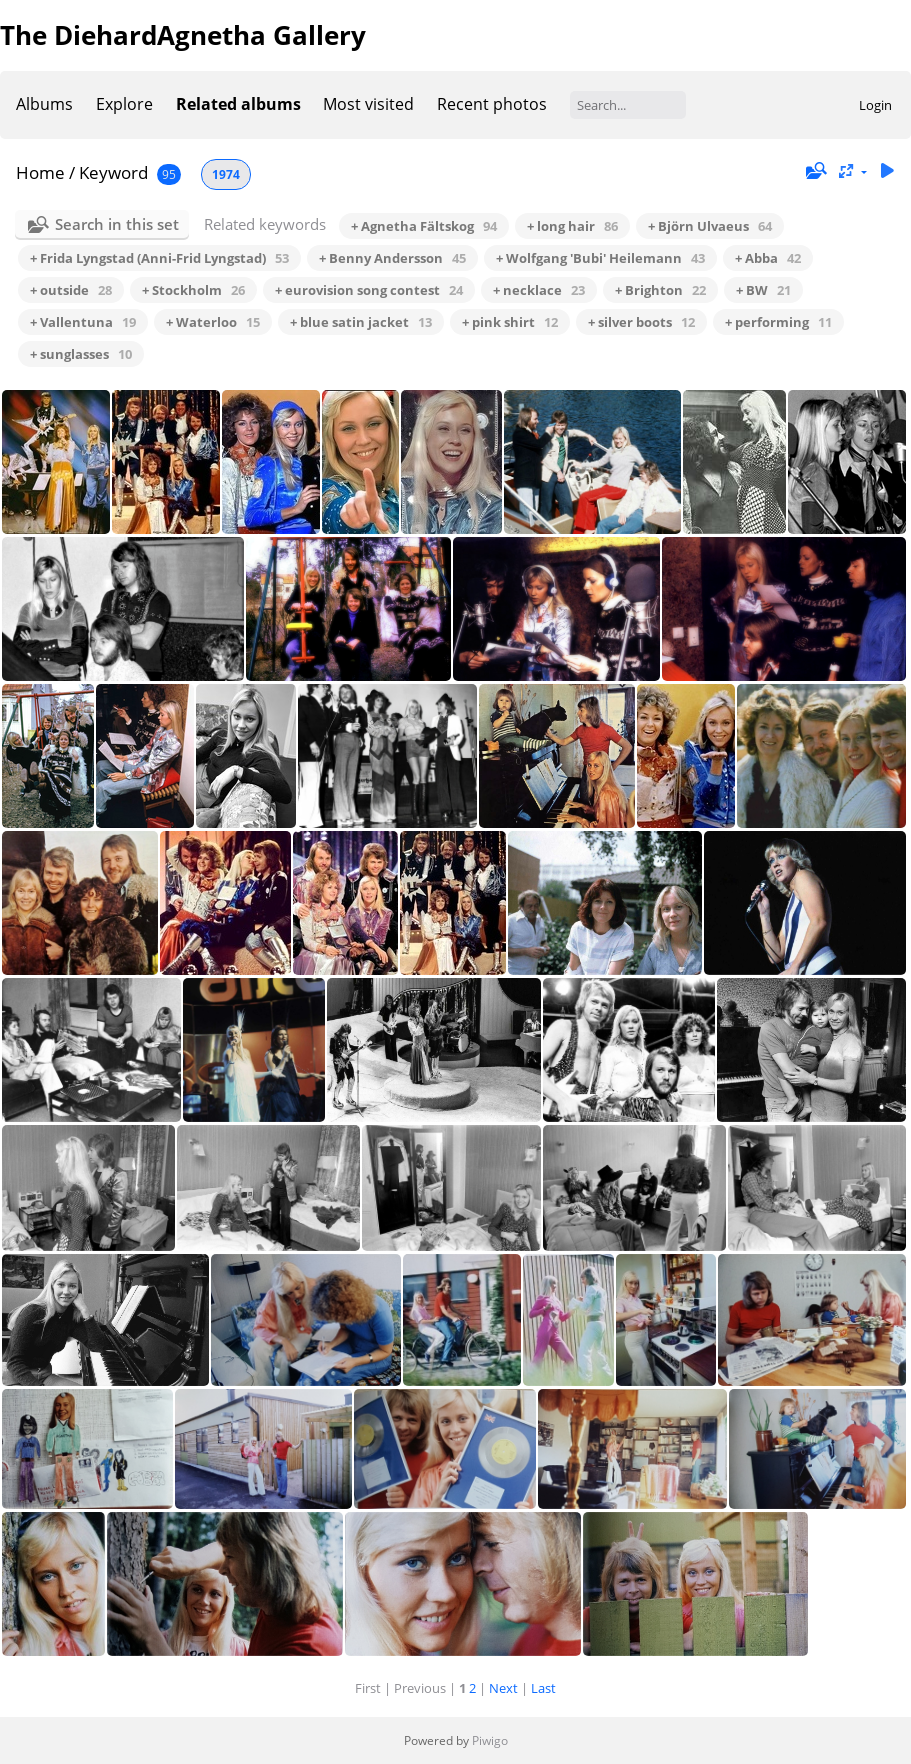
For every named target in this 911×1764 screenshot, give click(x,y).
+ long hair (572, 226)
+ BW (763, 290)
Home (40, 172)
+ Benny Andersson (392, 258)
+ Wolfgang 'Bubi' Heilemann (600, 258)
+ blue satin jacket (361, 322)
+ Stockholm (193, 290)
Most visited (368, 104)
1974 (226, 174)
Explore (124, 104)
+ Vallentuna (83, 322)
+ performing (778, 322)
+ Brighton (660, 290)
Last (543, 1688)
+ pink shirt (510, 322)
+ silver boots (641, 322)
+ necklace (539, 290)
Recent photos (492, 104)
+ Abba (768, 258)
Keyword (113, 172)
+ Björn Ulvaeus (710, 226)
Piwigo (490, 1740)
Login (875, 105)
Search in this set (117, 224)
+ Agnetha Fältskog (424, 226)
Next (503, 1688)
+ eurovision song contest (369, 290)
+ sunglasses (81, 354)
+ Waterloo (213, 322)
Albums (44, 104)
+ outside (71, 290)
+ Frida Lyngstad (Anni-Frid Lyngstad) (159, 258)
